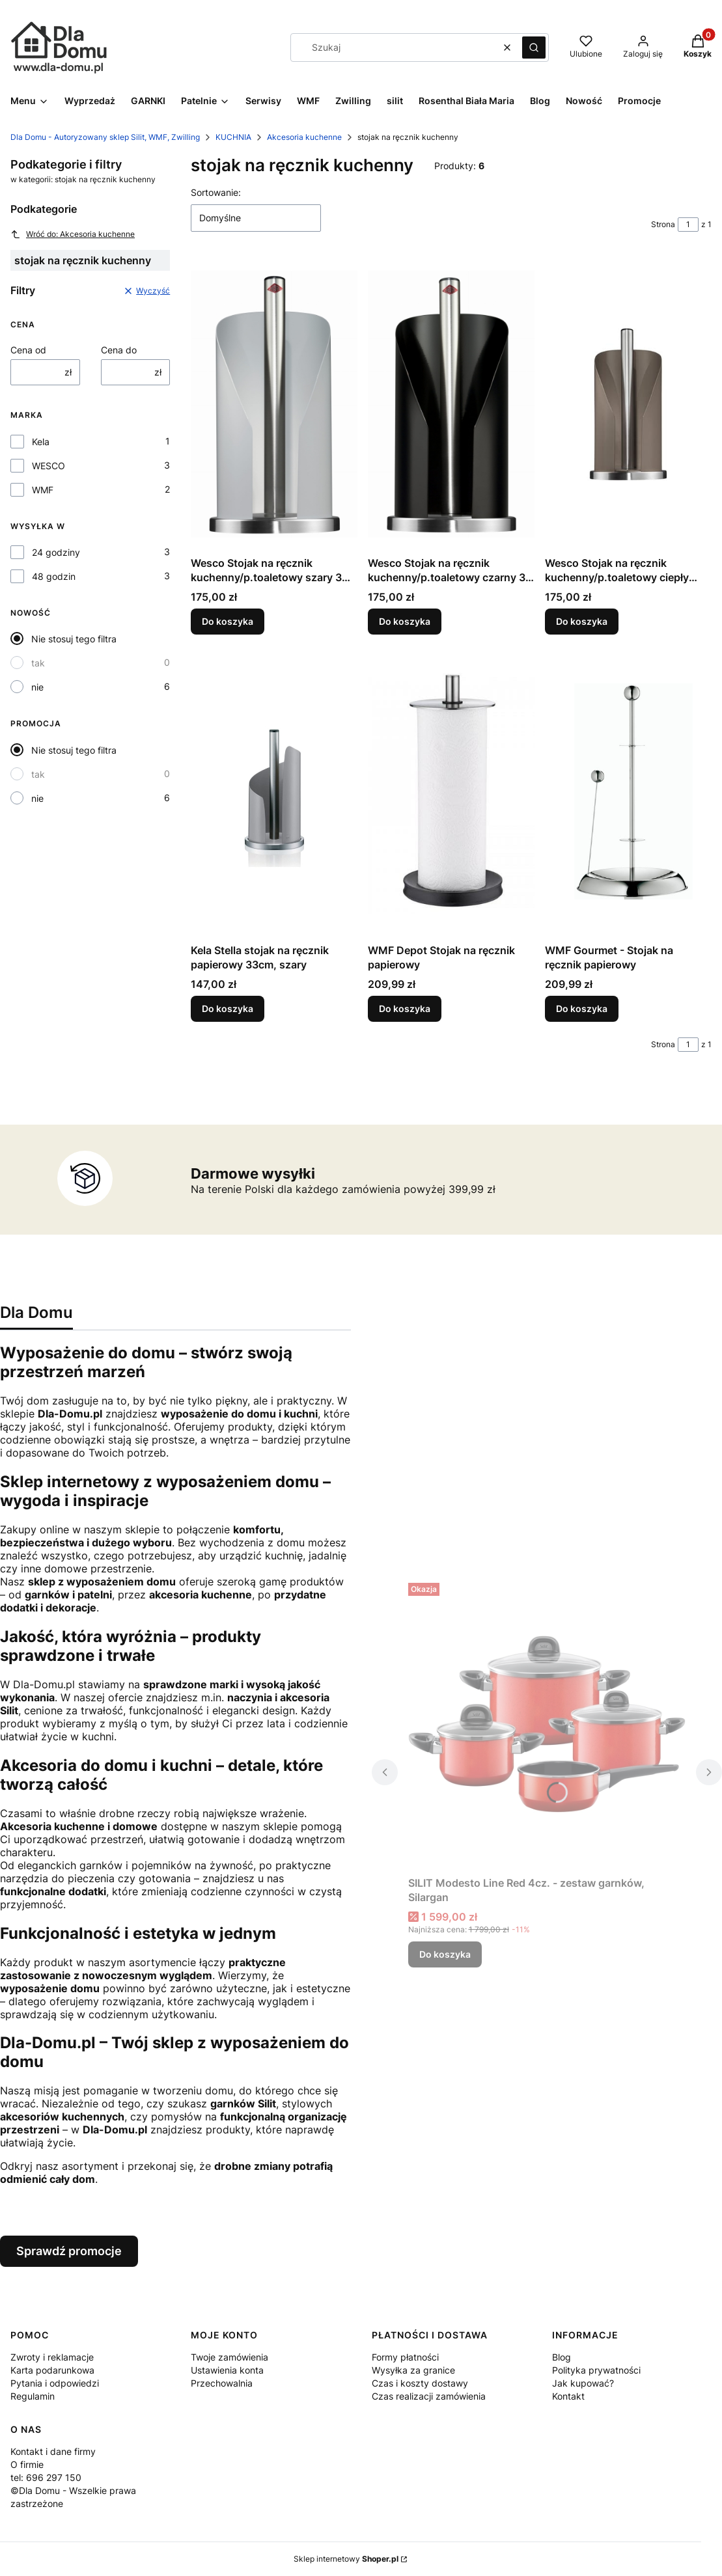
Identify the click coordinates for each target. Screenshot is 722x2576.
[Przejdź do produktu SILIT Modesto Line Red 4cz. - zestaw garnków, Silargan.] (547, 1724)
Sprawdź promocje (69, 2251)
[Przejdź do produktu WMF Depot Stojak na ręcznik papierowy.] (451, 791)
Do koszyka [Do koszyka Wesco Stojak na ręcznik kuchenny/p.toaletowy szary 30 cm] (227, 621)
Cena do (119, 349)
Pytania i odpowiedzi (54, 2383)
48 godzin (54, 576)
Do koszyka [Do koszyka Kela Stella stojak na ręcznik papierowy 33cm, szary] (227, 1008)
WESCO (48, 465)
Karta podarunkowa (52, 2370)
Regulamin (32, 2396)
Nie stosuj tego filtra (74, 638)
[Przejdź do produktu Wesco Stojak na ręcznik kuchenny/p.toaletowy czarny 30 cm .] (451, 404)
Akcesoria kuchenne (304, 137)
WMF (42, 489)
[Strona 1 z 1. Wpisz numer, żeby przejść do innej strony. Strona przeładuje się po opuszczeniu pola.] (688, 224)
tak (38, 662)
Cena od (28, 349)
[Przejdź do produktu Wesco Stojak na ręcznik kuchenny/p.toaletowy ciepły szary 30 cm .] (628, 404)
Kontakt (568, 2396)
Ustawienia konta (227, 2370)
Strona (663, 224)
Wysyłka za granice (413, 2370)
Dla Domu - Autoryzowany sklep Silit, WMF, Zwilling (105, 137)
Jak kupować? (583, 2383)
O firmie (27, 2464)
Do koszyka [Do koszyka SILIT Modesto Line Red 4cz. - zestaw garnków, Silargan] (445, 1954)
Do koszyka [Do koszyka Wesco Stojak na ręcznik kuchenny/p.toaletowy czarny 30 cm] (404, 621)
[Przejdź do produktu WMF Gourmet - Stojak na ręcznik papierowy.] (628, 791)
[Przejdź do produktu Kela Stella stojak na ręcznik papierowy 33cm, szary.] (274, 791)
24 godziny (56, 552)
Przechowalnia (222, 2383)
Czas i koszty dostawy (420, 2383)
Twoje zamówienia (229, 2357)
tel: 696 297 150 (45, 2477)
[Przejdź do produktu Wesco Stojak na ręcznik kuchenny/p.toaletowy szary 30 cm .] (274, 404)
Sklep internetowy (346, 2559)
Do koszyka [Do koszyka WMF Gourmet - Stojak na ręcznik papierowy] (581, 1008)
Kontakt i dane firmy (53, 2451)
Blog (561, 2357)
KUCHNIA (233, 137)
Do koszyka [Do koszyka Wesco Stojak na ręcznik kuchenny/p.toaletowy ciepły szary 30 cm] (581, 621)
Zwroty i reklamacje (52, 2357)
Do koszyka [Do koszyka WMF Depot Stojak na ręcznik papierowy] (404, 1008)
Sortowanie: (216, 192)
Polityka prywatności (596, 2370)
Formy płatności (405, 2357)
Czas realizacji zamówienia (429, 2396)
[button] (534, 47)
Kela (40, 441)
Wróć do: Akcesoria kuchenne (72, 234)
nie (37, 686)
